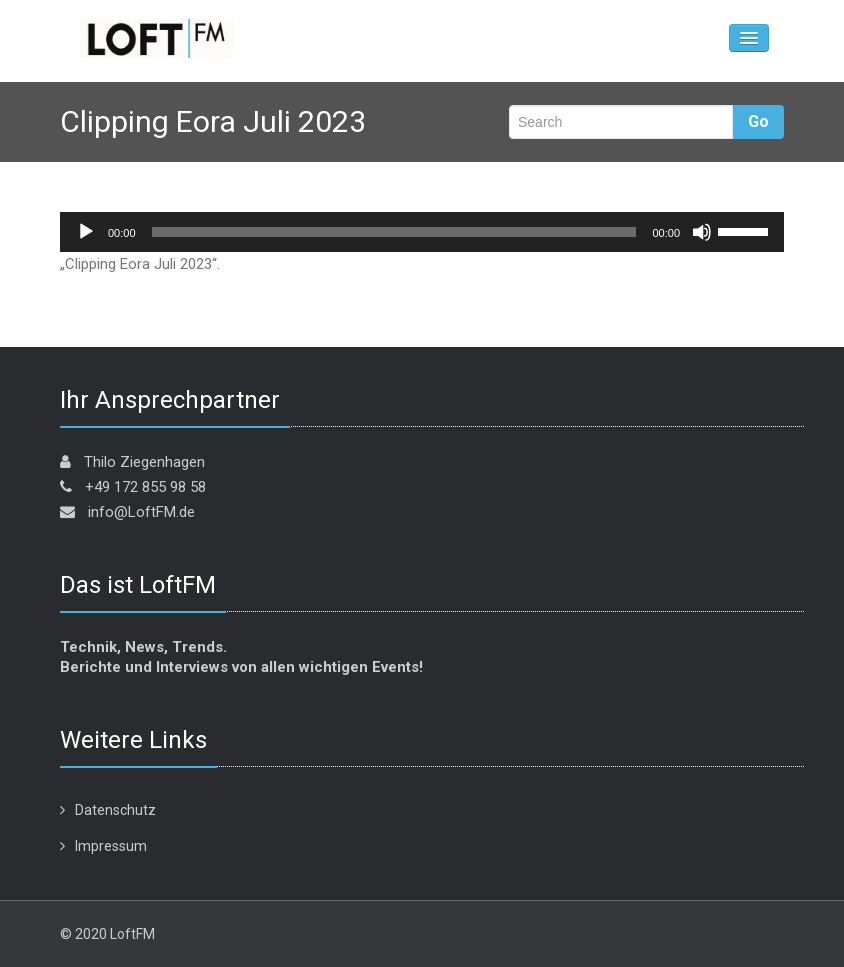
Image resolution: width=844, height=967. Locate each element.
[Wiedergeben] (86, 232)
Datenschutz (115, 810)
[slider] (394, 232)
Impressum (111, 846)
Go (758, 121)
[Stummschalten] (702, 232)
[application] (422, 232)
